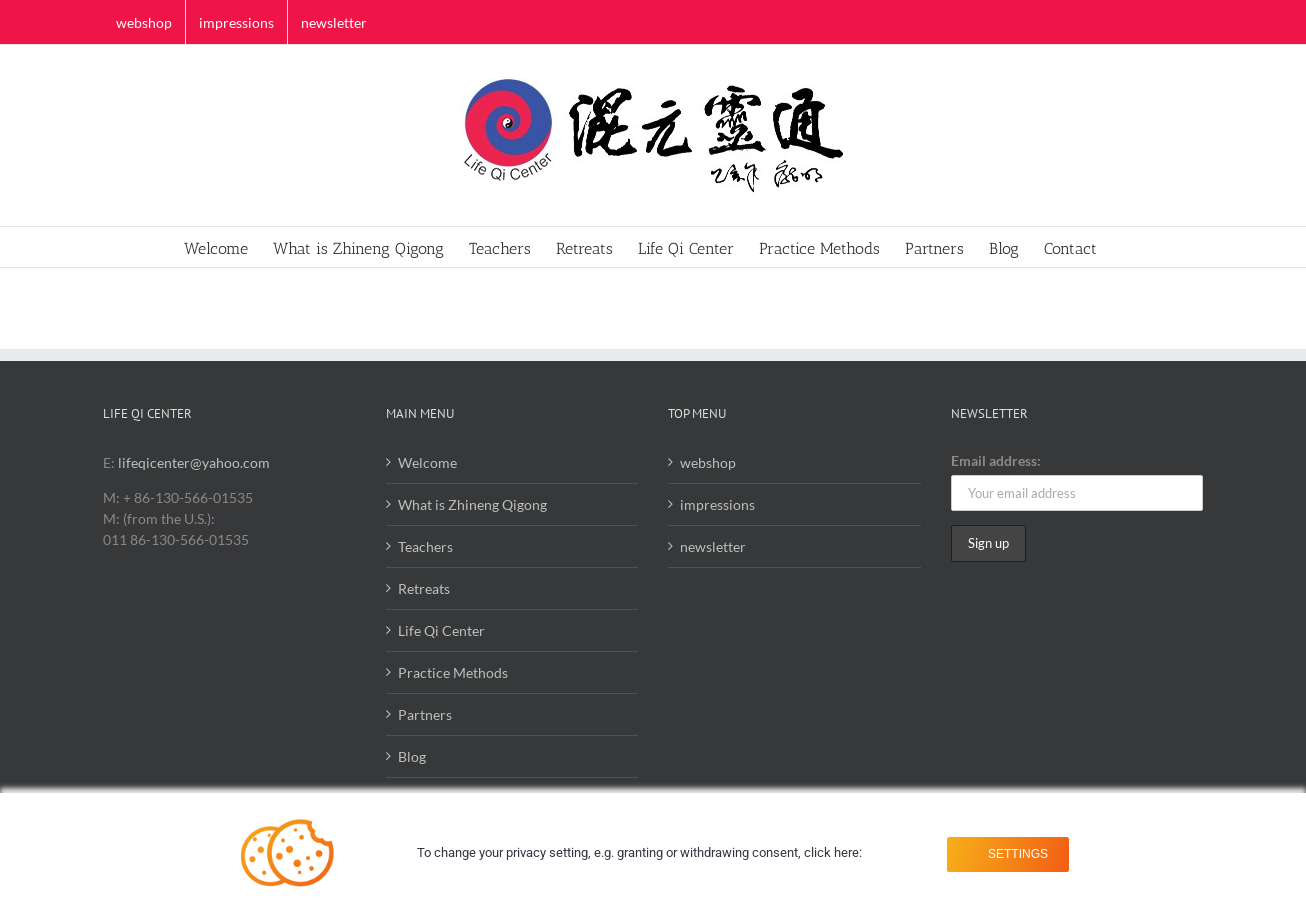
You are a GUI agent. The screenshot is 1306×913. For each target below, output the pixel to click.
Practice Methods (453, 672)
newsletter (713, 546)
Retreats (424, 588)
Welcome (427, 462)
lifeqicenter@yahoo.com (194, 462)
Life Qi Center (441, 630)
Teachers (425, 546)
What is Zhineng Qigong (472, 504)
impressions (717, 504)
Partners (425, 714)
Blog (412, 756)
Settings (1014, 853)
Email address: (996, 460)
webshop (708, 462)
